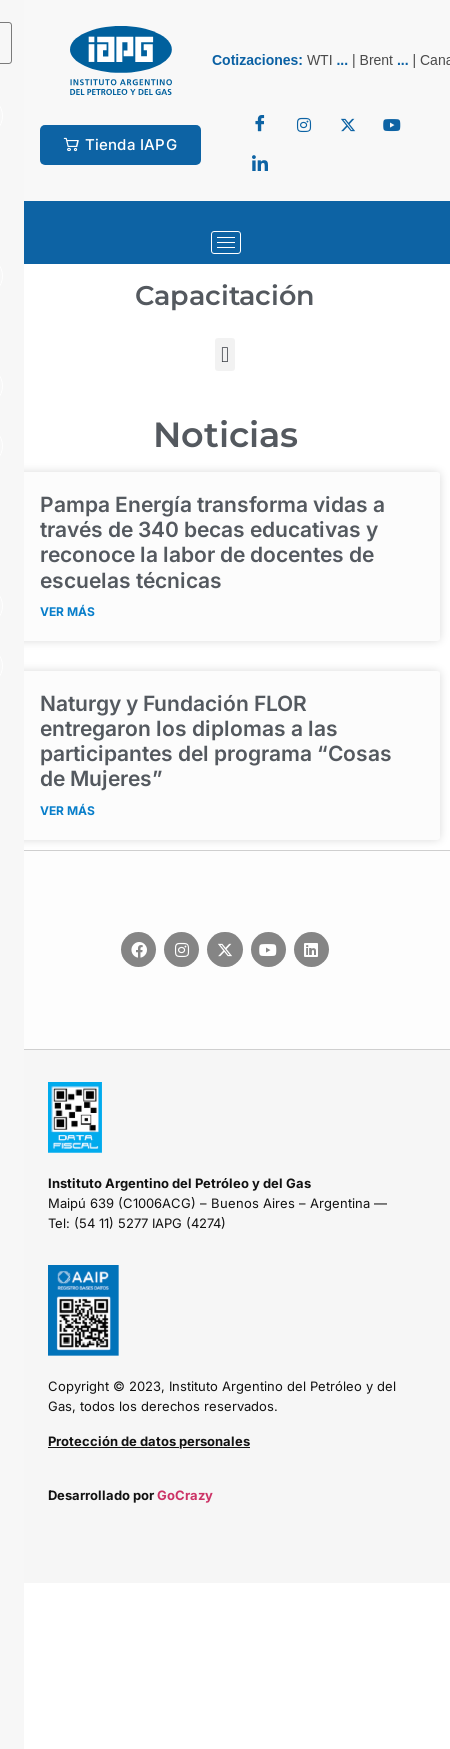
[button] (224, 354)
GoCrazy (185, 1495)
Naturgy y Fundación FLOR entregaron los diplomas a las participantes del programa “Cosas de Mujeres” (216, 741)
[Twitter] (304, 125)
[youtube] (392, 125)
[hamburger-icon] (226, 242)
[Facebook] (260, 125)
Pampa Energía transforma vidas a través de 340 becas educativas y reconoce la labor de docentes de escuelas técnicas (212, 542)
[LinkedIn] (260, 165)
